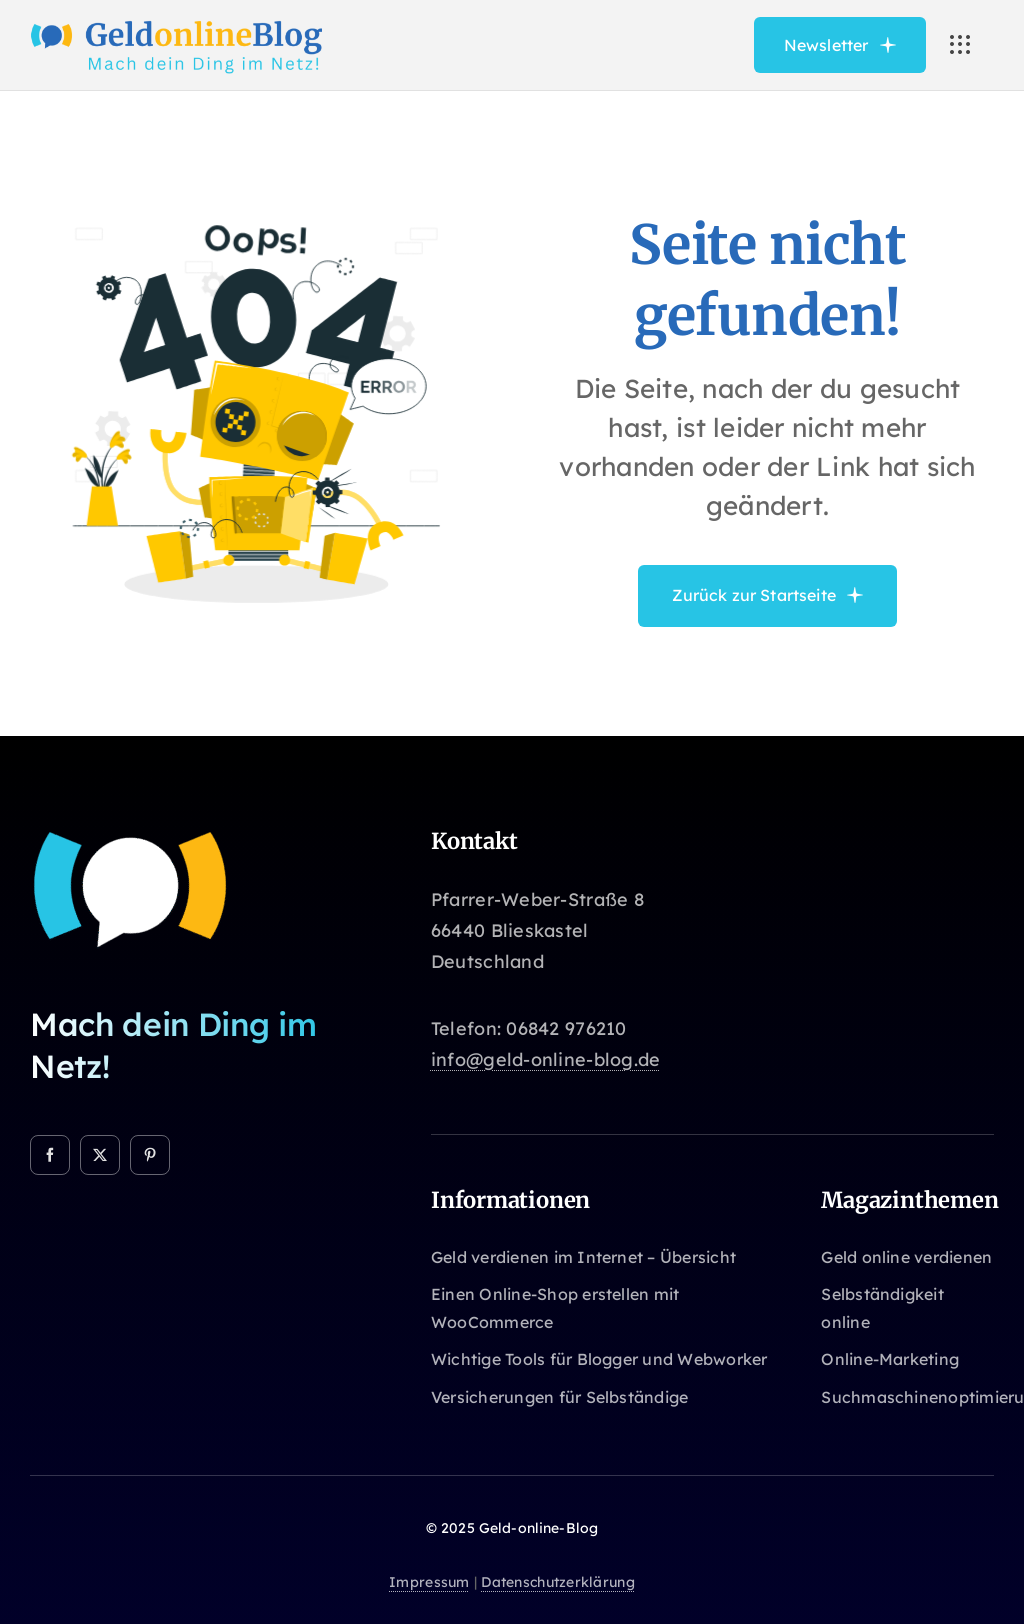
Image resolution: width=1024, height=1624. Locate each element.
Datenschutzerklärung (557, 1582)
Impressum (429, 1582)
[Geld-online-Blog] (130, 836)
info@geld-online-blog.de (545, 1059)
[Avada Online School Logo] (178, 24)
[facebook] (50, 1155)
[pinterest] (150, 1155)
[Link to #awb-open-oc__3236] (960, 45)
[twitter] (100, 1155)
